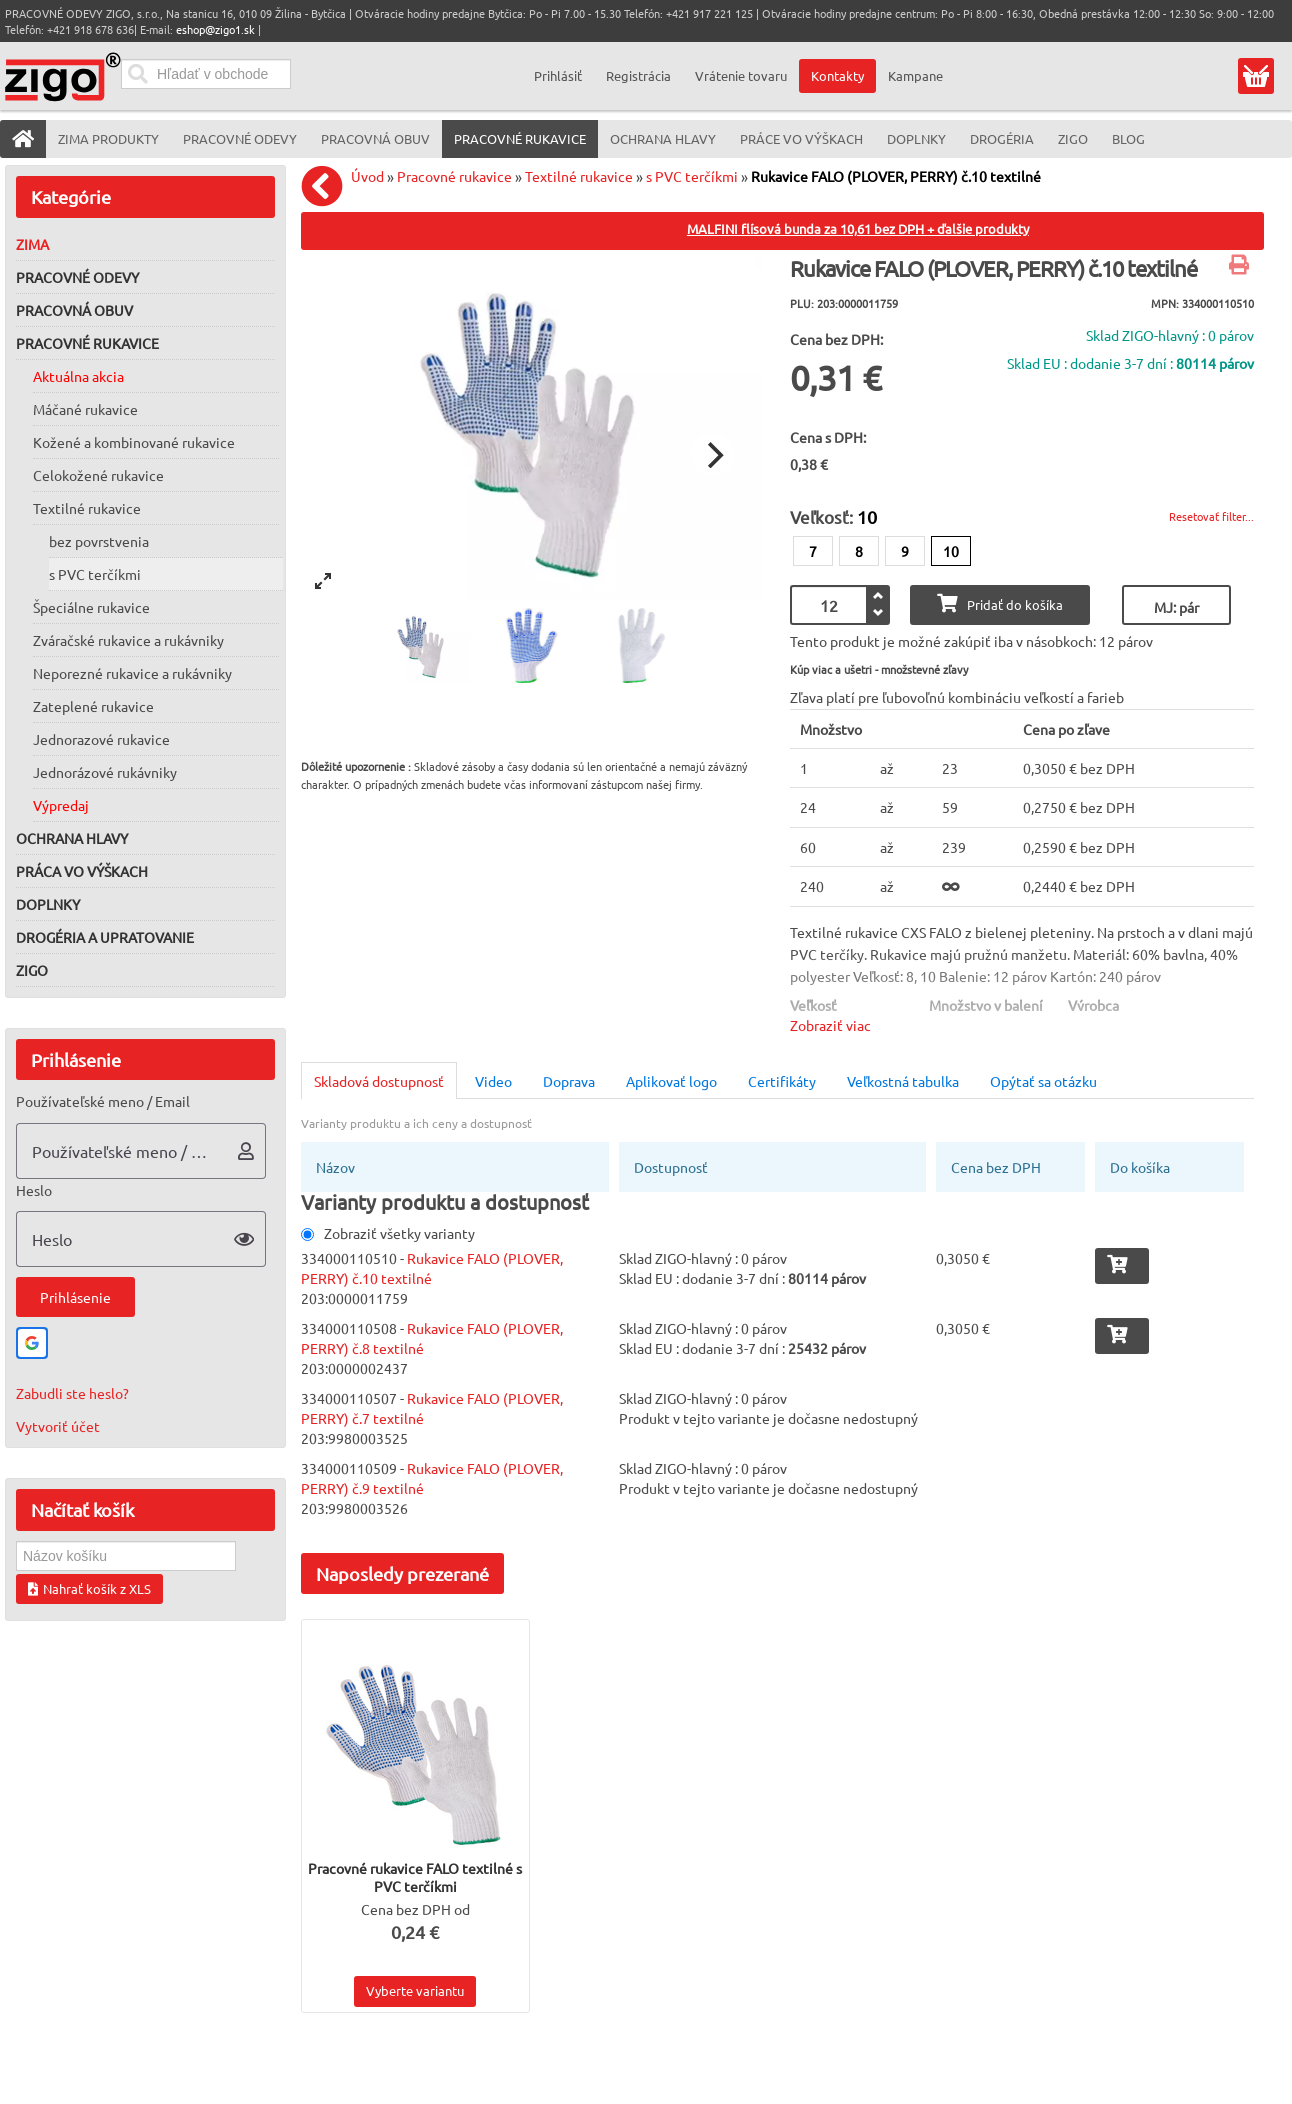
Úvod (367, 176)
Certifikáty (782, 1081)
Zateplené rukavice (93, 706)
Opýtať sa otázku (1043, 1081)
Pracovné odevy (77, 277)
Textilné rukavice (87, 508)
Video (493, 1081)
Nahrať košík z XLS (89, 1588)
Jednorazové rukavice (101, 739)
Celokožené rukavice (98, 475)
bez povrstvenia (99, 541)
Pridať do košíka (1000, 603)
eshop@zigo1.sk (215, 29)
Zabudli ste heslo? (72, 1393)
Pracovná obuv (74, 310)
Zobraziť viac (830, 1025)
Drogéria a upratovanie (105, 937)
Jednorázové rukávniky (105, 772)
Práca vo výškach (82, 871)
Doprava (569, 1081)
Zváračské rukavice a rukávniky (128, 640)
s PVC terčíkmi (95, 574)
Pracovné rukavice (87, 343)
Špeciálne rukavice (91, 607)
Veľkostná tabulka (903, 1081)
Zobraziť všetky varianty (388, 1233)
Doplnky (48, 904)
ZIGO (32, 970)
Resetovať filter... (1211, 516)
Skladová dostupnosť (379, 1081)
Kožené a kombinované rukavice (134, 442)
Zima (32, 244)
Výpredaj (61, 805)
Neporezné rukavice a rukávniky (132, 673)
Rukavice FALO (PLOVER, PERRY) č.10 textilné (896, 176)
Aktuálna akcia (78, 376)
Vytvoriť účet (58, 1426)
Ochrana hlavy (72, 838)
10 (951, 551)
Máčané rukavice (85, 409)
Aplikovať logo (671, 1081)
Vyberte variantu (415, 1990)
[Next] (713, 455)
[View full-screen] (323, 581)
